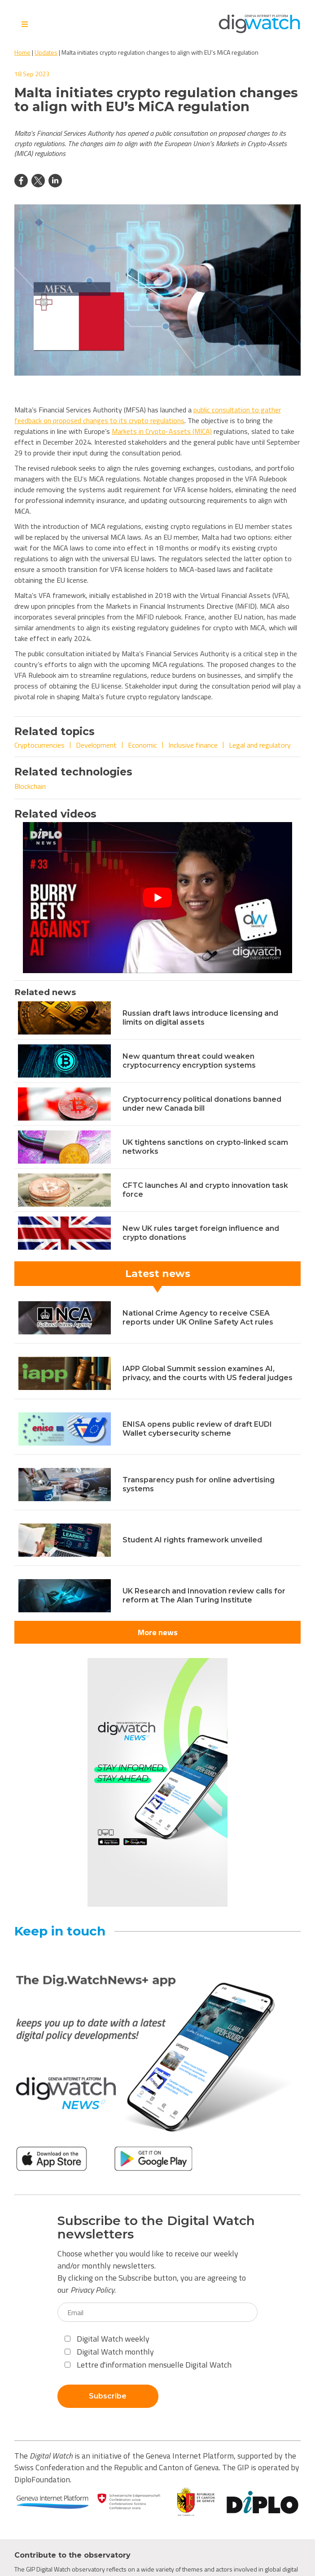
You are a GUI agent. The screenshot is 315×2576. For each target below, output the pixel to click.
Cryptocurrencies (39, 745)
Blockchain (30, 786)
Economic (142, 745)
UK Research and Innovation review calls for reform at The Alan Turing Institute (203, 1595)
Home (22, 52)
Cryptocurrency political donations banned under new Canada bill (201, 1104)
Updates (46, 52)
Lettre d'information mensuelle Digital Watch (148, 2365)
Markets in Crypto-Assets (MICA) (162, 431)
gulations (170, 420)
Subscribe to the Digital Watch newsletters (156, 2228)
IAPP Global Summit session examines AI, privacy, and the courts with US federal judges (207, 1373)
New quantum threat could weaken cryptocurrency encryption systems (189, 1060)
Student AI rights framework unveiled (192, 1540)
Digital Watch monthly (109, 2352)
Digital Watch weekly (107, 2339)
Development (96, 745)
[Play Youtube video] (157, 897)
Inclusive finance (193, 745)
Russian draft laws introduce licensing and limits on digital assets (200, 1017)
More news (158, 1632)
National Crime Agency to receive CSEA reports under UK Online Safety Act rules (197, 1317)
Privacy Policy (92, 2290)
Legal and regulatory (260, 745)
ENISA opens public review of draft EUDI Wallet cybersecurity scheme (197, 1428)
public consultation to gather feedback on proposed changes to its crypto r (147, 415)
